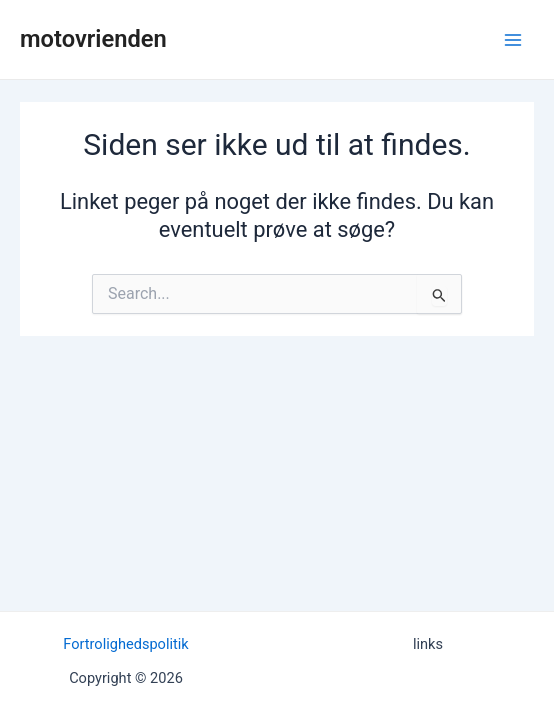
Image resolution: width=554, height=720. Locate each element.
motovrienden (93, 39)
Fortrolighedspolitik (125, 644)
